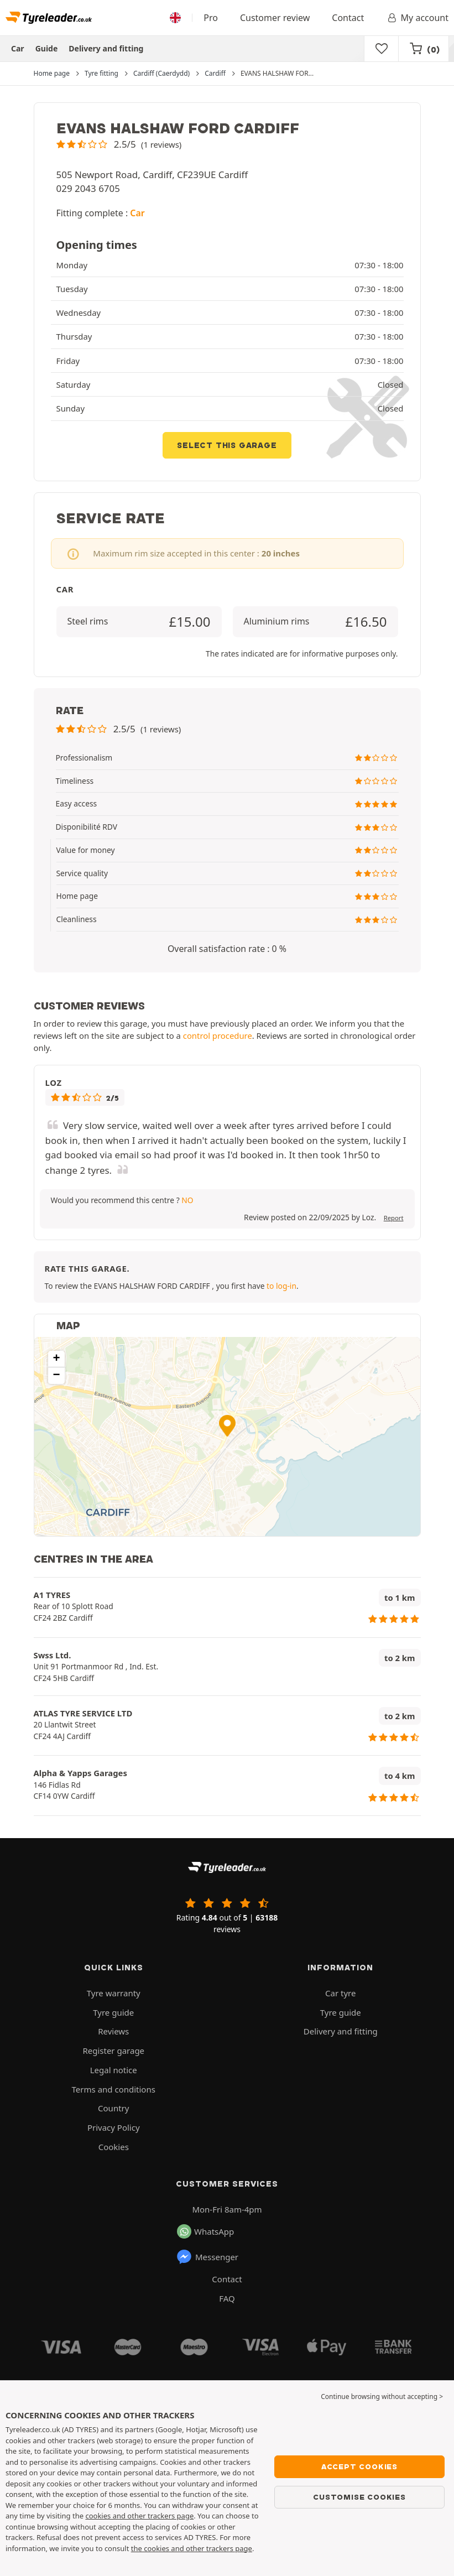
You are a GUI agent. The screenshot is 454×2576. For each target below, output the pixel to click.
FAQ (227, 2298)
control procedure (217, 1035)
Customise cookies (359, 2496)
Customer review (275, 18)
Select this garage (226, 445)
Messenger (207, 2257)
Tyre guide (113, 2012)
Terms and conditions (113, 2089)
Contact (348, 18)
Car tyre (340, 1993)
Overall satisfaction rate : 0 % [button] (227, 949)
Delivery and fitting (106, 48)
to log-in (281, 1286)
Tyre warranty (113, 1993)
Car (17, 48)
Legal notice (113, 2069)
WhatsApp (205, 2231)
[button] (119, 144)
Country (113, 2108)
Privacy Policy (113, 2127)
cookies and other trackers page (139, 2516)
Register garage (113, 2050)
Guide (46, 48)
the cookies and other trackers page (191, 2548)
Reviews (113, 2031)
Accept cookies (359, 2466)
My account (417, 17)
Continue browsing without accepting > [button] (382, 2396)
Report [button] (394, 1218)
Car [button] (137, 213)
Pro (210, 18)
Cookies (113, 2146)
